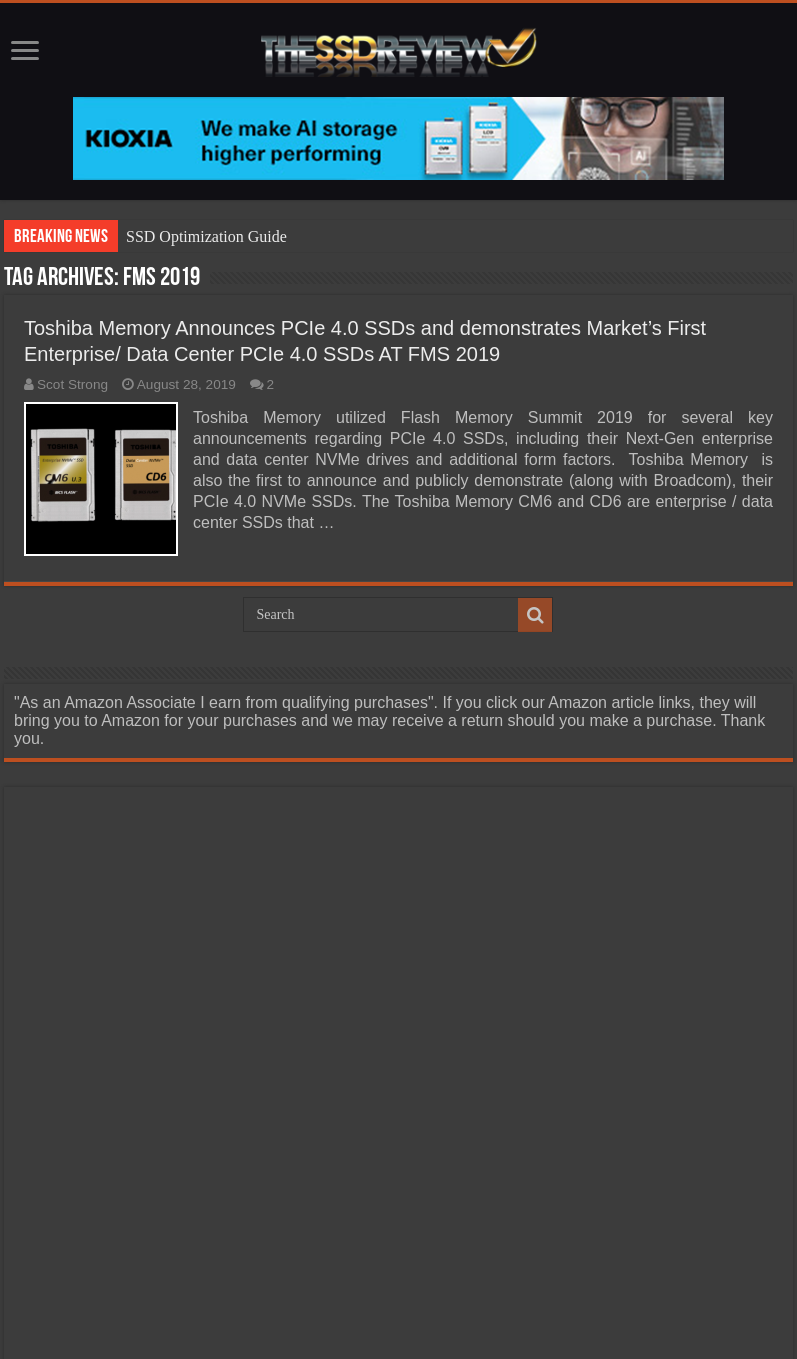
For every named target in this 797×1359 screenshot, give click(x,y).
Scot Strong (72, 384)
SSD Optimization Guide (206, 236)
